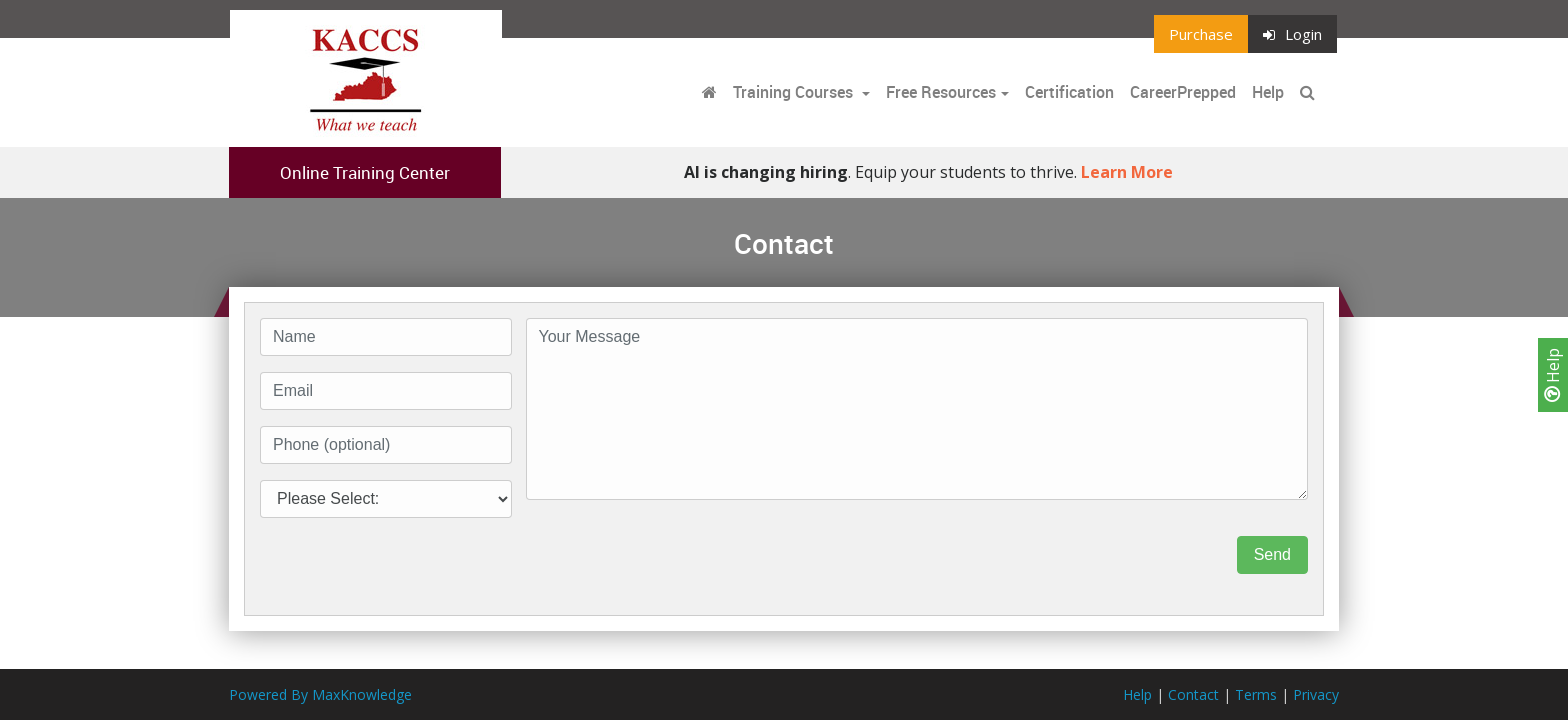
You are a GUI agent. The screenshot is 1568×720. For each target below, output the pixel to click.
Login (1292, 34)
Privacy (1316, 694)
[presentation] (678, 555)
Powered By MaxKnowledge (320, 694)
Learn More (1127, 172)
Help (1553, 375)
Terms (1256, 694)
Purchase (1201, 34)
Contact (1193, 694)
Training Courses (795, 92)
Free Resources (941, 92)
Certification (1069, 92)
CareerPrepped (1183, 92)
